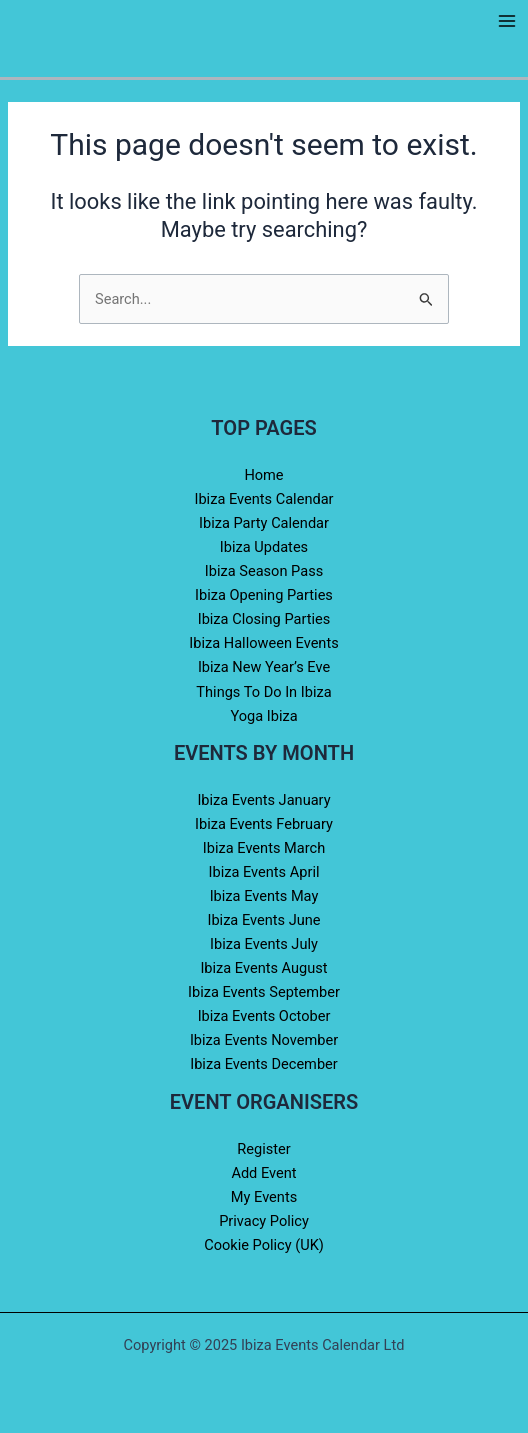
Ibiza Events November (264, 1040)
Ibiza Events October (264, 1016)
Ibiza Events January (263, 800)
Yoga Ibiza (263, 716)
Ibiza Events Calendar (263, 499)
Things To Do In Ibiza (263, 692)
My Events (264, 1197)
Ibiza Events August (263, 968)
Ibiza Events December (264, 1064)
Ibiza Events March (264, 848)
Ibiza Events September (264, 992)
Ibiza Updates (264, 547)
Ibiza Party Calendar (264, 523)
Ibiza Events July (264, 944)
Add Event (263, 1173)
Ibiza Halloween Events (263, 643)
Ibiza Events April (264, 872)
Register (263, 1149)
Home (263, 475)
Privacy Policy (264, 1221)
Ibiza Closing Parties (264, 619)
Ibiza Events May (264, 896)
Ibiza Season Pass (264, 571)
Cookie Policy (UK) (264, 1245)
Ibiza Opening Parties (264, 595)
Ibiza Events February (264, 824)
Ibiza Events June (263, 920)
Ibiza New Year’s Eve (264, 667)
